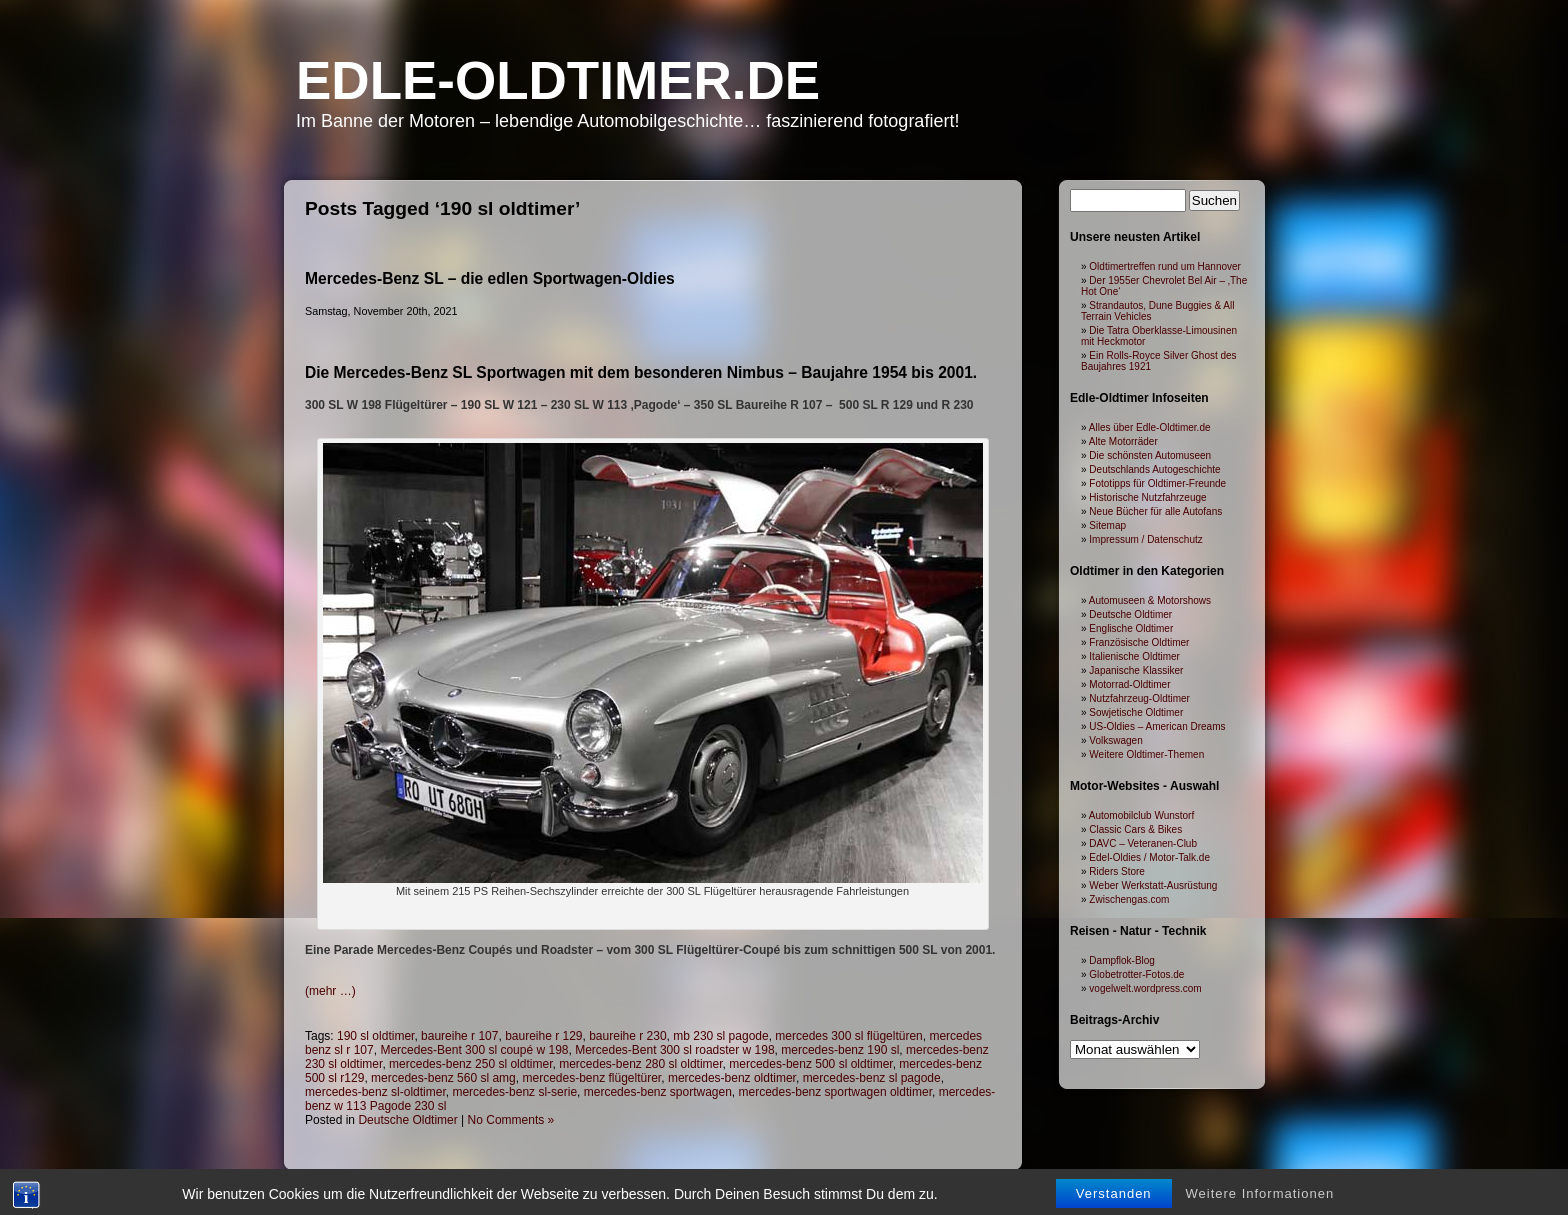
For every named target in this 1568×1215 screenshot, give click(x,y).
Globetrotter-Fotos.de (1136, 974)
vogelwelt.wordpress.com (1145, 988)
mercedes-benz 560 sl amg (443, 1078)
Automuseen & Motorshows (1150, 600)
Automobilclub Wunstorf (1141, 815)
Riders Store (1117, 871)
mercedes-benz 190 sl (840, 1050)
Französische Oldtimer (1139, 642)
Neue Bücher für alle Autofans (1155, 511)
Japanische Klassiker (1136, 670)
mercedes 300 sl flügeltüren (848, 1036)
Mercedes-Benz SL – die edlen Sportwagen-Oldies (490, 278)
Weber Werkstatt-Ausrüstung (1153, 885)
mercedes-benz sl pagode (872, 1078)
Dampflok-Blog (1122, 960)
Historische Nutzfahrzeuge (1147, 497)
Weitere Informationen (1260, 1203)
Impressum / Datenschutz (1145, 539)
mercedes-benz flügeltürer (591, 1078)
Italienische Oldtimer (1134, 656)
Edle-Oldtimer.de (558, 80)
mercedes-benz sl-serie (514, 1092)
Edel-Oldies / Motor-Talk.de (1149, 857)
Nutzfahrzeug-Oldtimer (1139, 698)
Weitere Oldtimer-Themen (1146, 754)
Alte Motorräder (1123, 441)
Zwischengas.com (1129, 899)
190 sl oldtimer (375, 1036)
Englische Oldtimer (1131, 628)
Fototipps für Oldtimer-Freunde (1157, 483)
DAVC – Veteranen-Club (1143, 843)
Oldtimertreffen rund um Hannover (1165, 266)
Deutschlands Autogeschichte (1154, 469)
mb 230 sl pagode (720, 1036)
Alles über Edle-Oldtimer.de (1150, 427)
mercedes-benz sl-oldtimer (375, 1092)
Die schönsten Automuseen (1150, 455)
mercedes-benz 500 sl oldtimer (810, 1064)
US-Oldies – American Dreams (1157, 726)
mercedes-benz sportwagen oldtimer (835, 1092)
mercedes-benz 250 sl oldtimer (470, 1064)
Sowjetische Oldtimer (1136, 712)
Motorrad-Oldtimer (1129, 684)
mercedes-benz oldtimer (732, 1078)
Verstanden (1114, 1203)
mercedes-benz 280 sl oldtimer (640, 1064)
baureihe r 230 (627, 1036)
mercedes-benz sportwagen (658, 1092)
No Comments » (511, 1120)
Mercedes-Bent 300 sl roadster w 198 (674, 1050)
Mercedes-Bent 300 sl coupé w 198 (474, 1050)
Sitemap (1107, 525)
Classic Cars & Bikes (1135, 829)
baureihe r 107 (459, 1036)
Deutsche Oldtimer (407, 1120)
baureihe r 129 (543, 1036)
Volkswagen (1115, 740)
